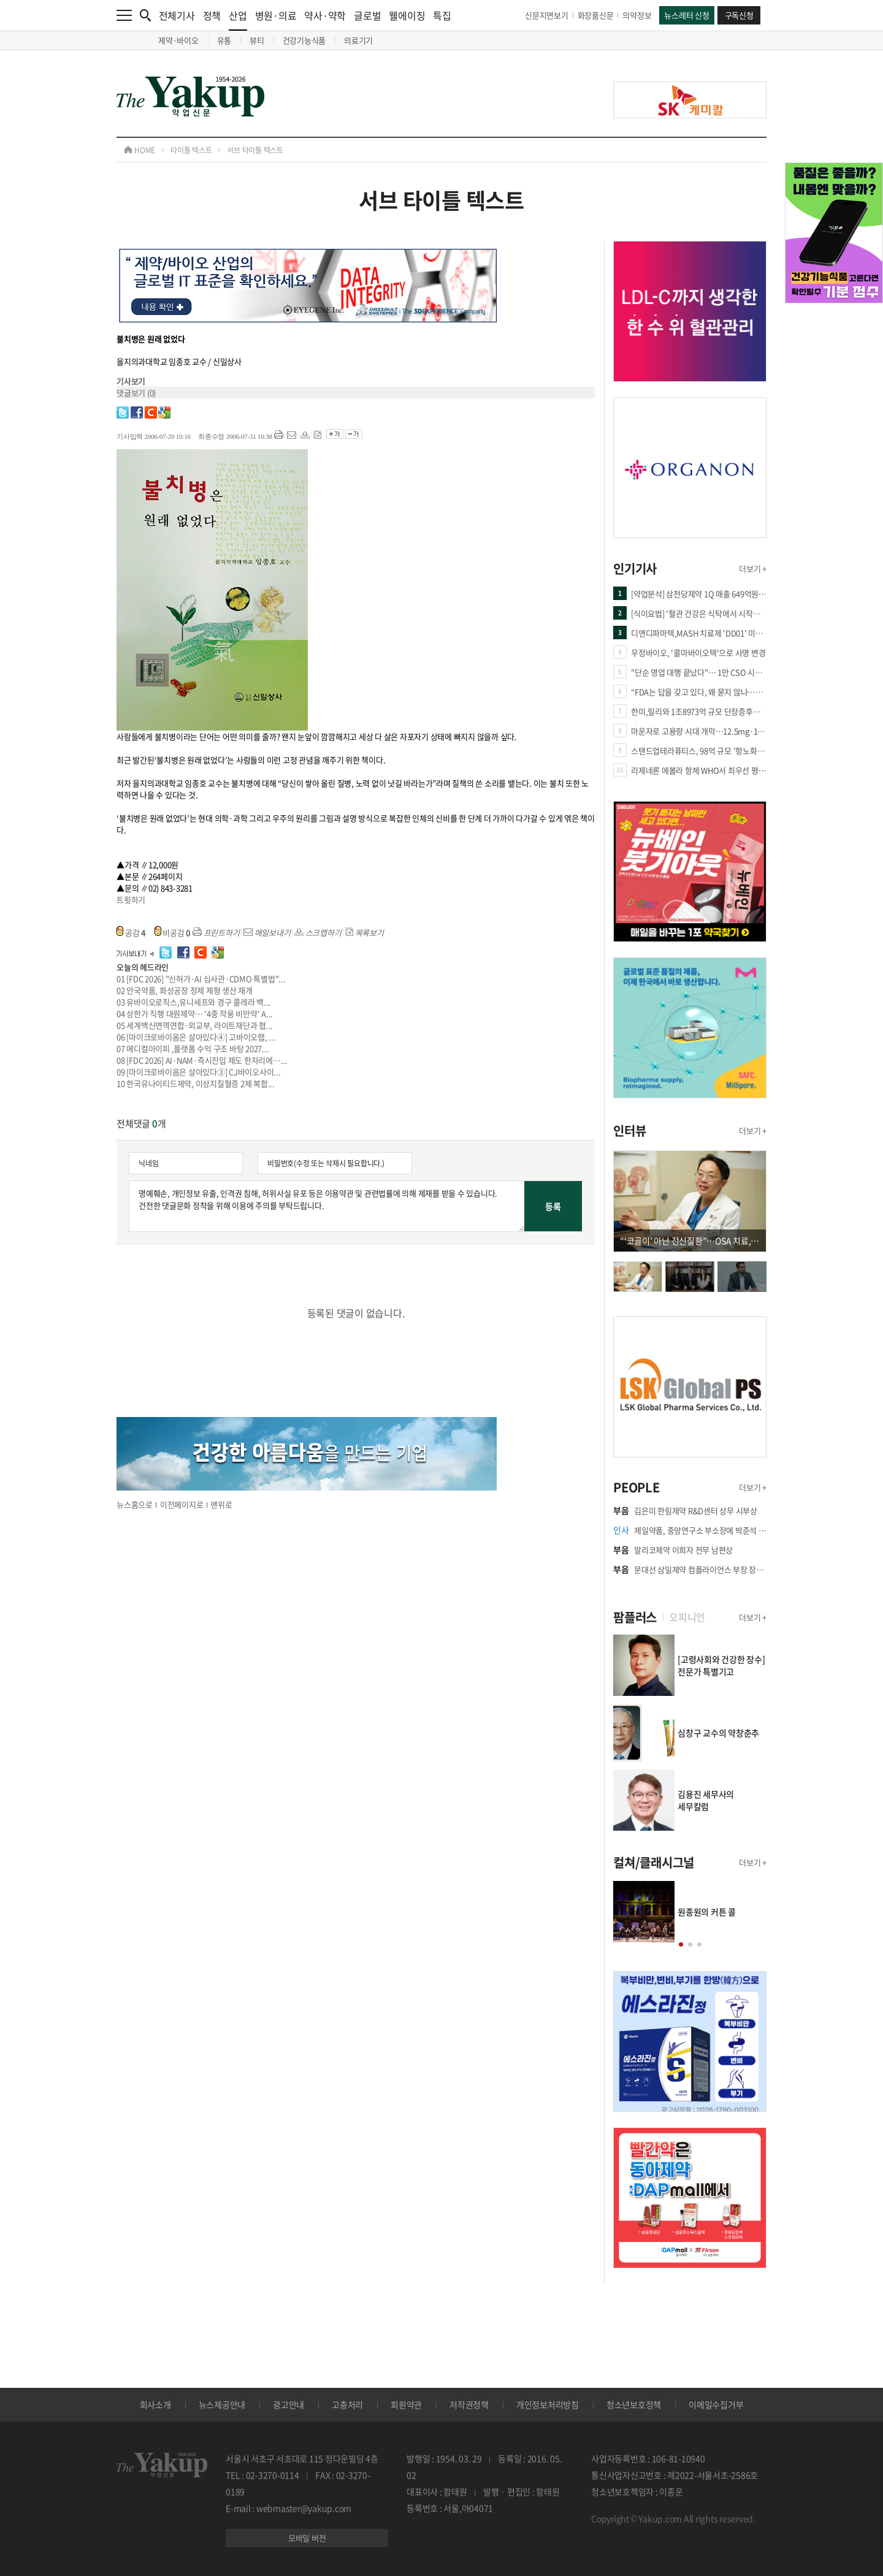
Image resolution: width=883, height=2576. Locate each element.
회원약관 (406, 2404)
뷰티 (257, 40)
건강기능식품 (304, 40)
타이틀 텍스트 (191, 150)
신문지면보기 (546, 15)
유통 (224, 40)
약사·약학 (325, 15)
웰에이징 (407, 15)
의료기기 (358, 40)
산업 (238, 19)
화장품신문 (596, 15)
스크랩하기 (318, 932)
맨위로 (221, 1504)
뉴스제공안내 (222, 2404)
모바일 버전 (307, 2538)
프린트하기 (216, 932)
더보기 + (752, 568)
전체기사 (177, 15)
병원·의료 (276, 15)
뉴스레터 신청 (686, 15)
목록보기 (364, 932)
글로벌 (367, 15)
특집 (442, 15)
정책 (212, 15)
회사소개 (155, 2404)
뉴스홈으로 (135, 1504)
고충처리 (347, 2404)
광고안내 (288, 2404)
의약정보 (636, 15)
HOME (139, 150)
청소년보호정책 (633, 2404)
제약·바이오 (178, 40)
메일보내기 (267, 932)
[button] (681, 1944)
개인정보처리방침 (547, 2404)
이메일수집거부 (716, 2404)
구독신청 (739, 15)
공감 (131, 932)
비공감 (173, 932)
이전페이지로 (182, 1504)
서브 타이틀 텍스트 (255, 150)
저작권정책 (469, 2404)
